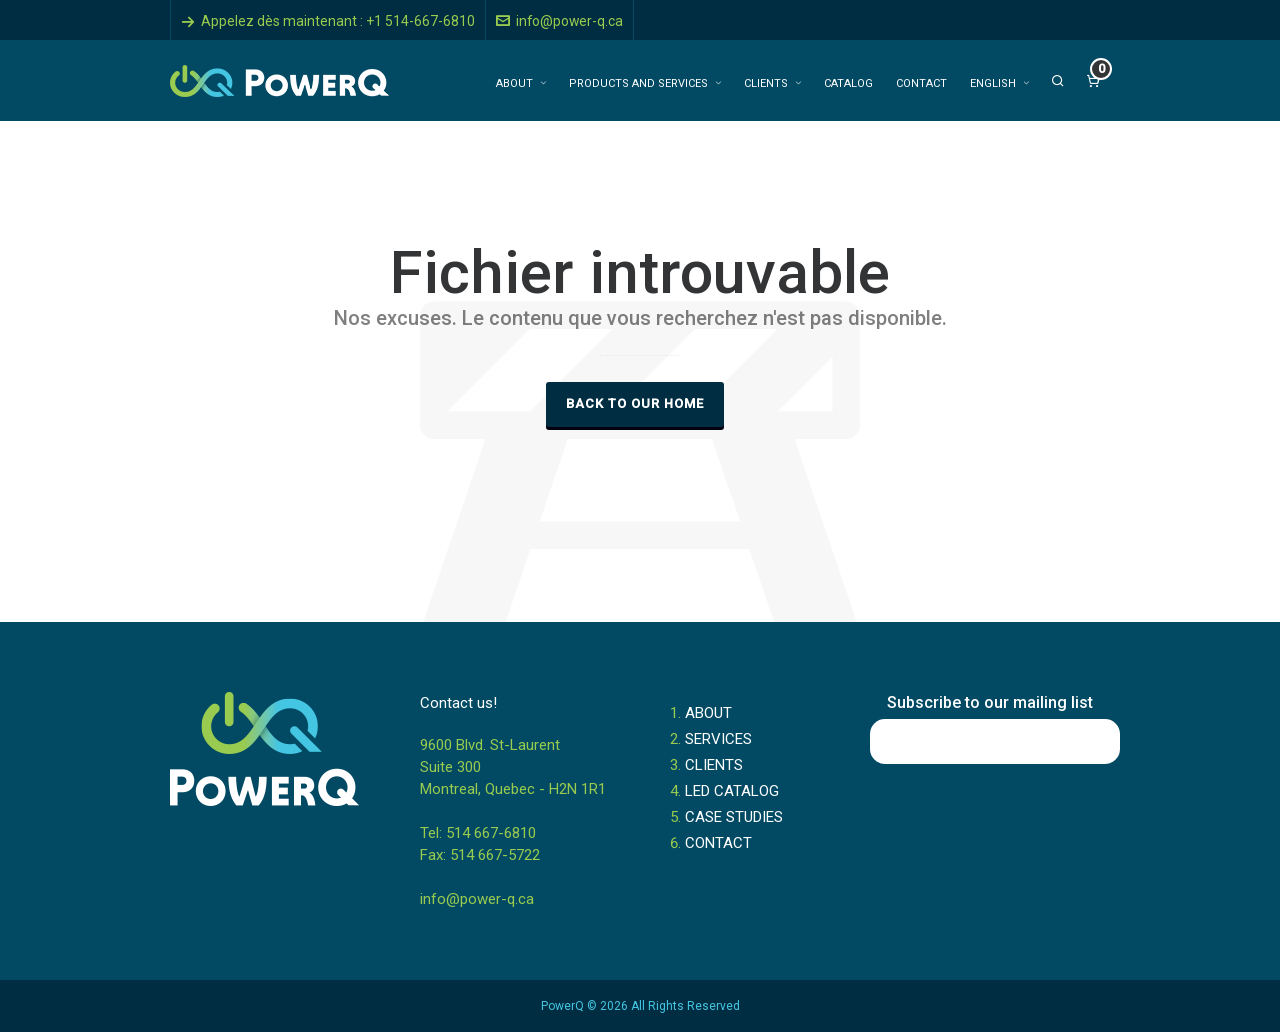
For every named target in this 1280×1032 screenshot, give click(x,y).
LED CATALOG (732, 791)
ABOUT (708, 713)
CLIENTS (714, 765)
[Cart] (1093, 81)
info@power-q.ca (559, 21)
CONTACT (718, 843)
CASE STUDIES (734, 817)
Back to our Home (635, 403)
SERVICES (718, 739)
